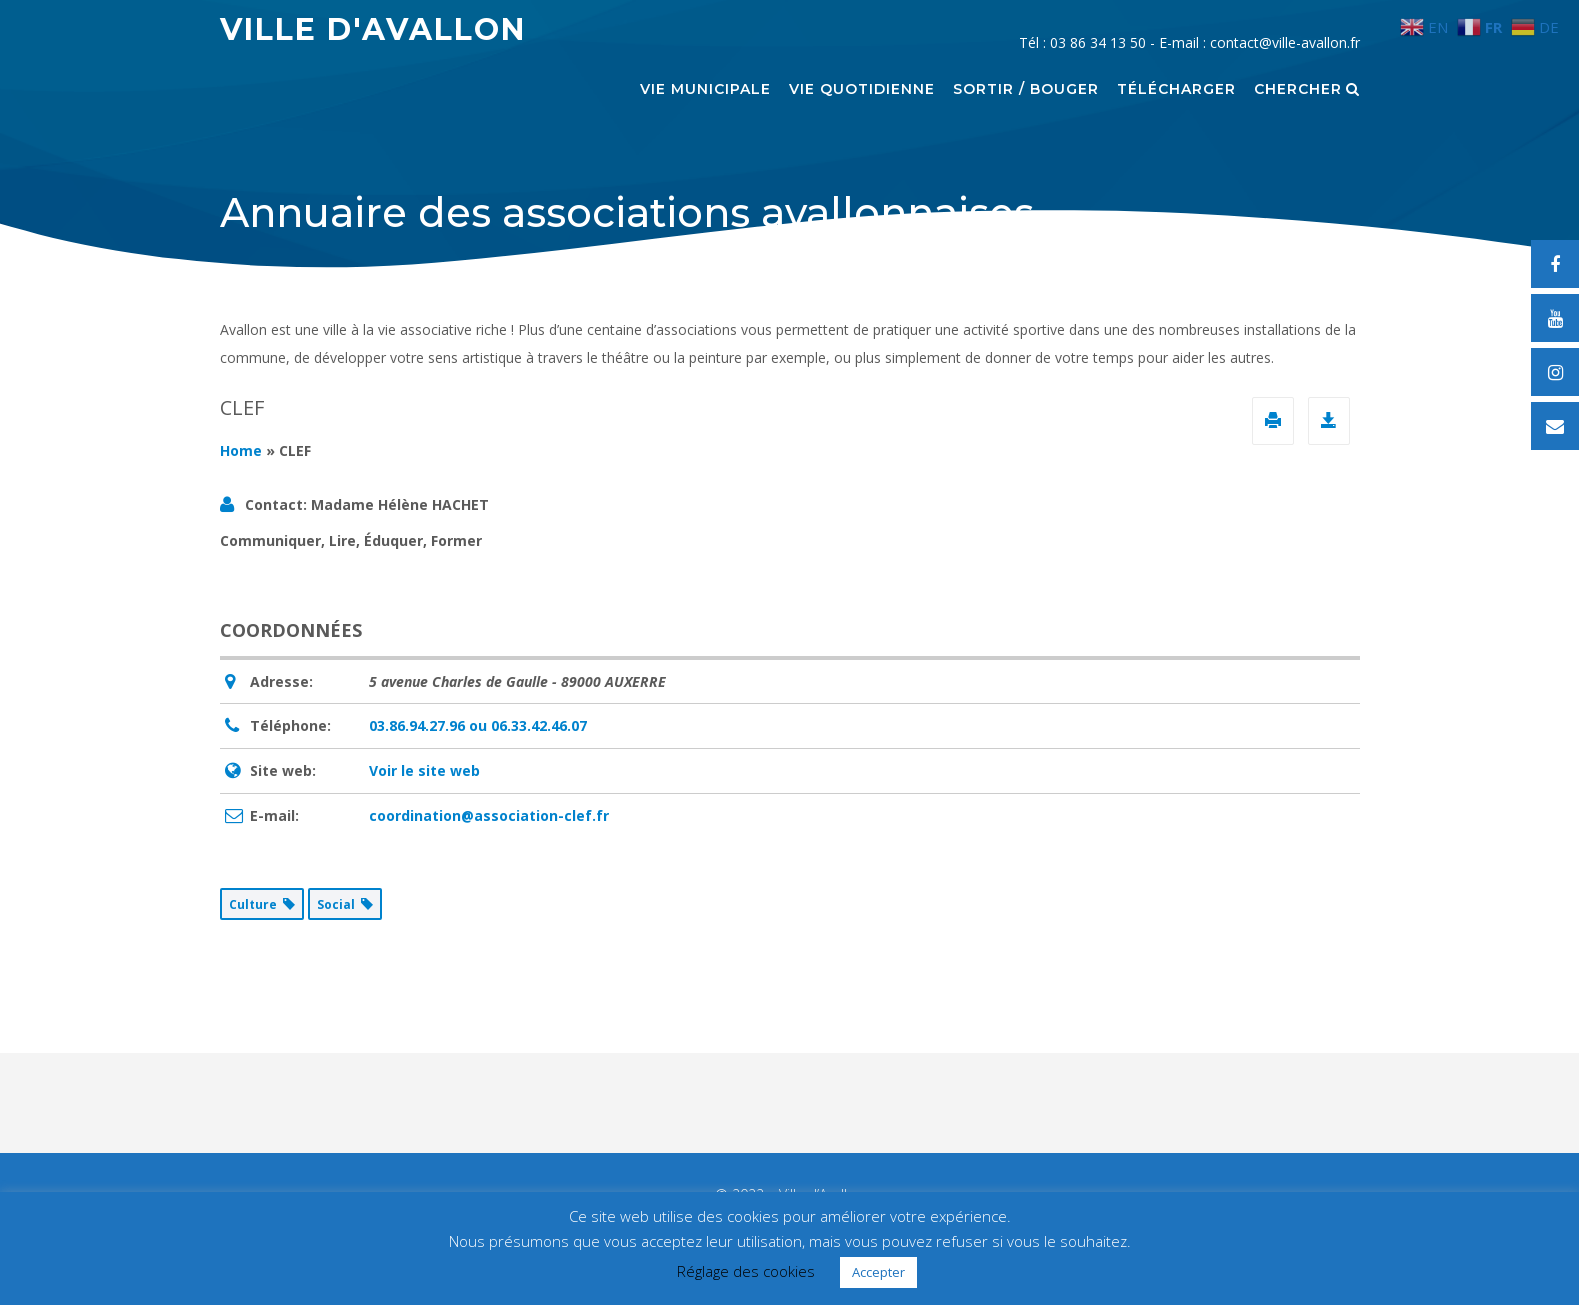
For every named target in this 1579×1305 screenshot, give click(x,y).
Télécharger (1176, 90)
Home (241, 450)
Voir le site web (424, 770)
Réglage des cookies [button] (746, 1271)
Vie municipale (705, 90)
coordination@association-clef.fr (489, 815)
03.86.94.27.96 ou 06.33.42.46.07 (478, 725)
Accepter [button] (878, 1272)
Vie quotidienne (862, 90)
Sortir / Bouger (1026, 90)
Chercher (1307, 90)
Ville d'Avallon (373, 29)
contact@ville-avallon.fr (1285, 42)
